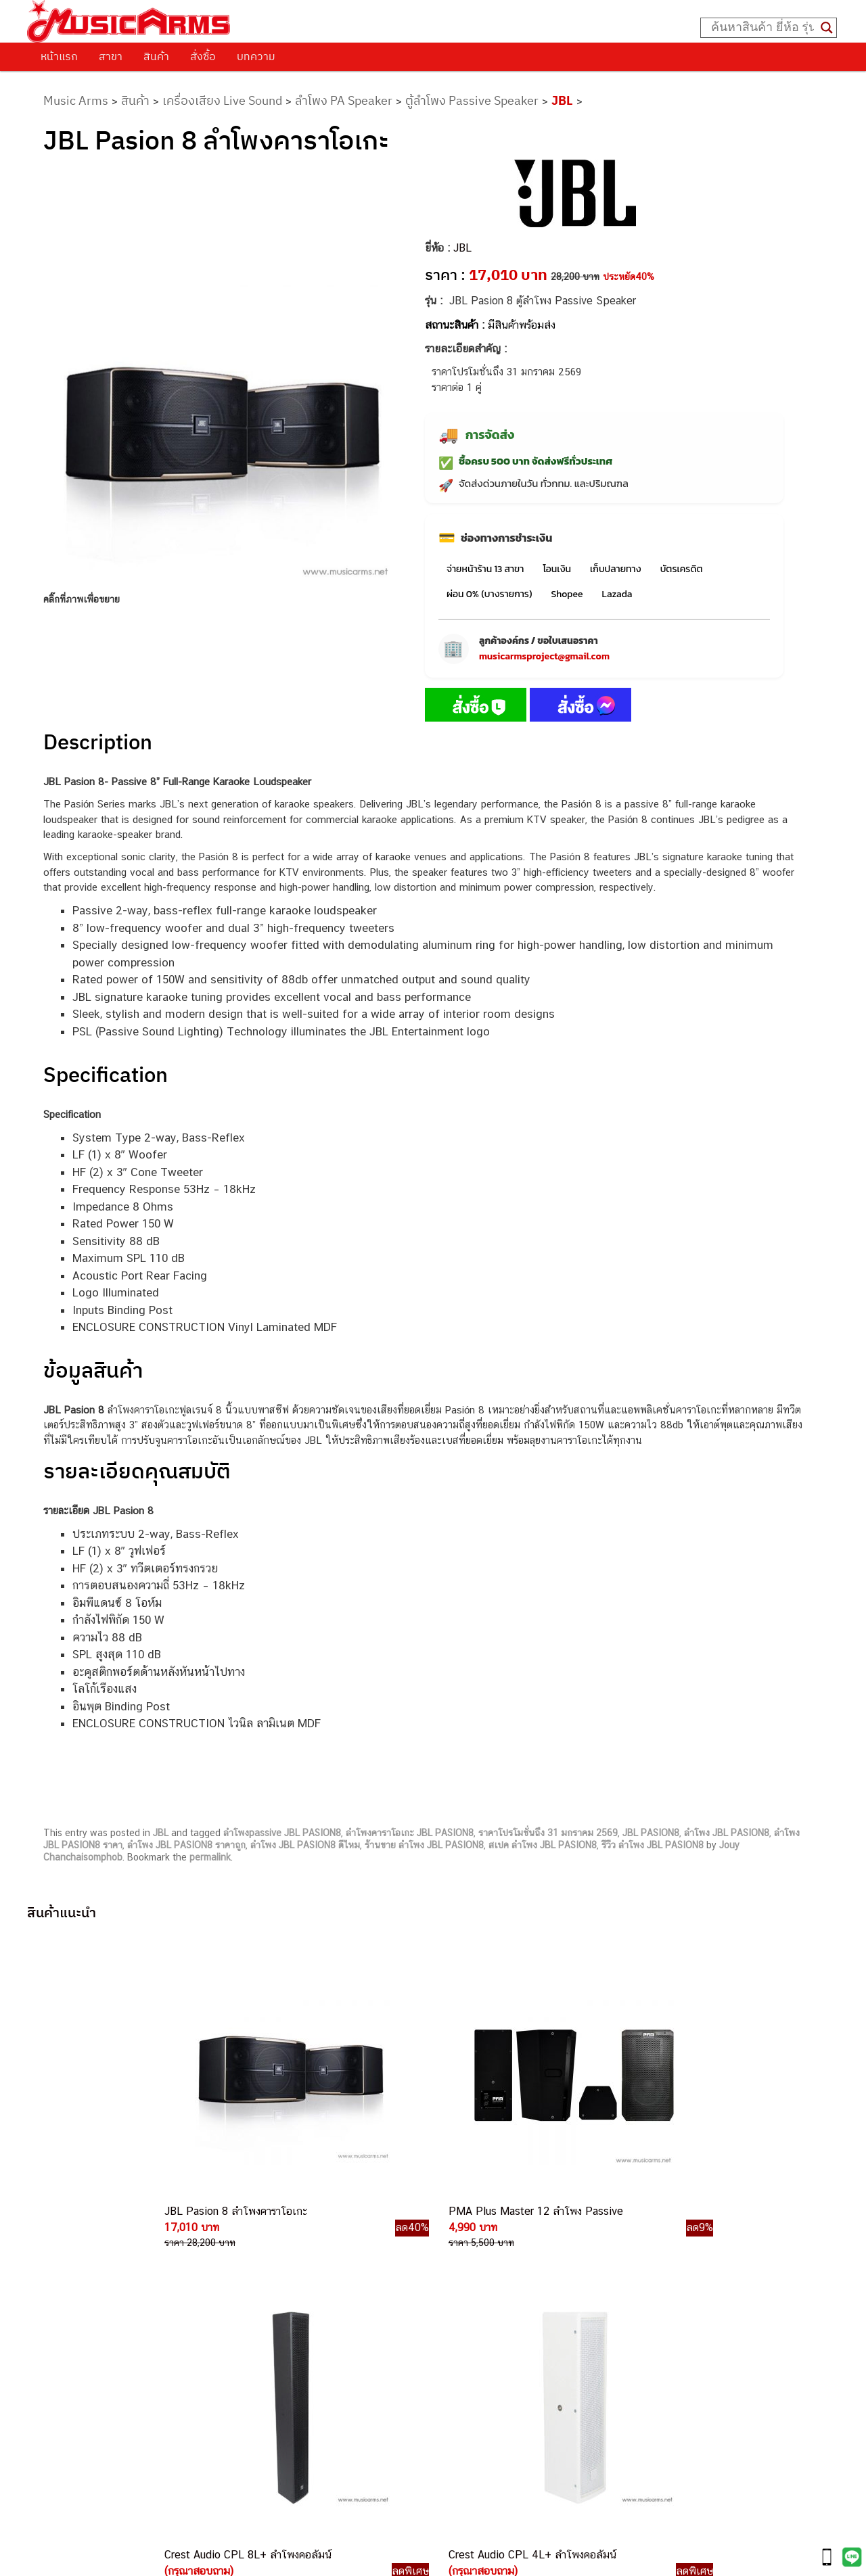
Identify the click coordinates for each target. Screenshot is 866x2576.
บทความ (256, 56)
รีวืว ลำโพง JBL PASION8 (652, 1845)
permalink (210, 1857)
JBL (562, 100)
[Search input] (762, 27)
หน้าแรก (59, 56)
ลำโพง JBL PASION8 (726, 1832)
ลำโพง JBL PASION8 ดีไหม (305, 1845)
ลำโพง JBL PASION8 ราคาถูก (186, 1845)
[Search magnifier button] (826, 27)
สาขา (110, 56)
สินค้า (156, 56)
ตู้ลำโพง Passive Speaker (472, 100)
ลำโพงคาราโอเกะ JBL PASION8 (410, 1832)
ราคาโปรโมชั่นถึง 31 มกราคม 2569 (548, 1832)
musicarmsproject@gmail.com (544, 656)
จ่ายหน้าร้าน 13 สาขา (485, 569)
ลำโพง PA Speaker (343, 100)
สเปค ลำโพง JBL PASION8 (542, 1845)
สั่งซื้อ (203, 56)
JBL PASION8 (650, 1832)
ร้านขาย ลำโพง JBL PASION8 (424, 1845)
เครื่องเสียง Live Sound (222, 100)
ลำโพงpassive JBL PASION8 (282, 1832)
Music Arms (75, 100)
